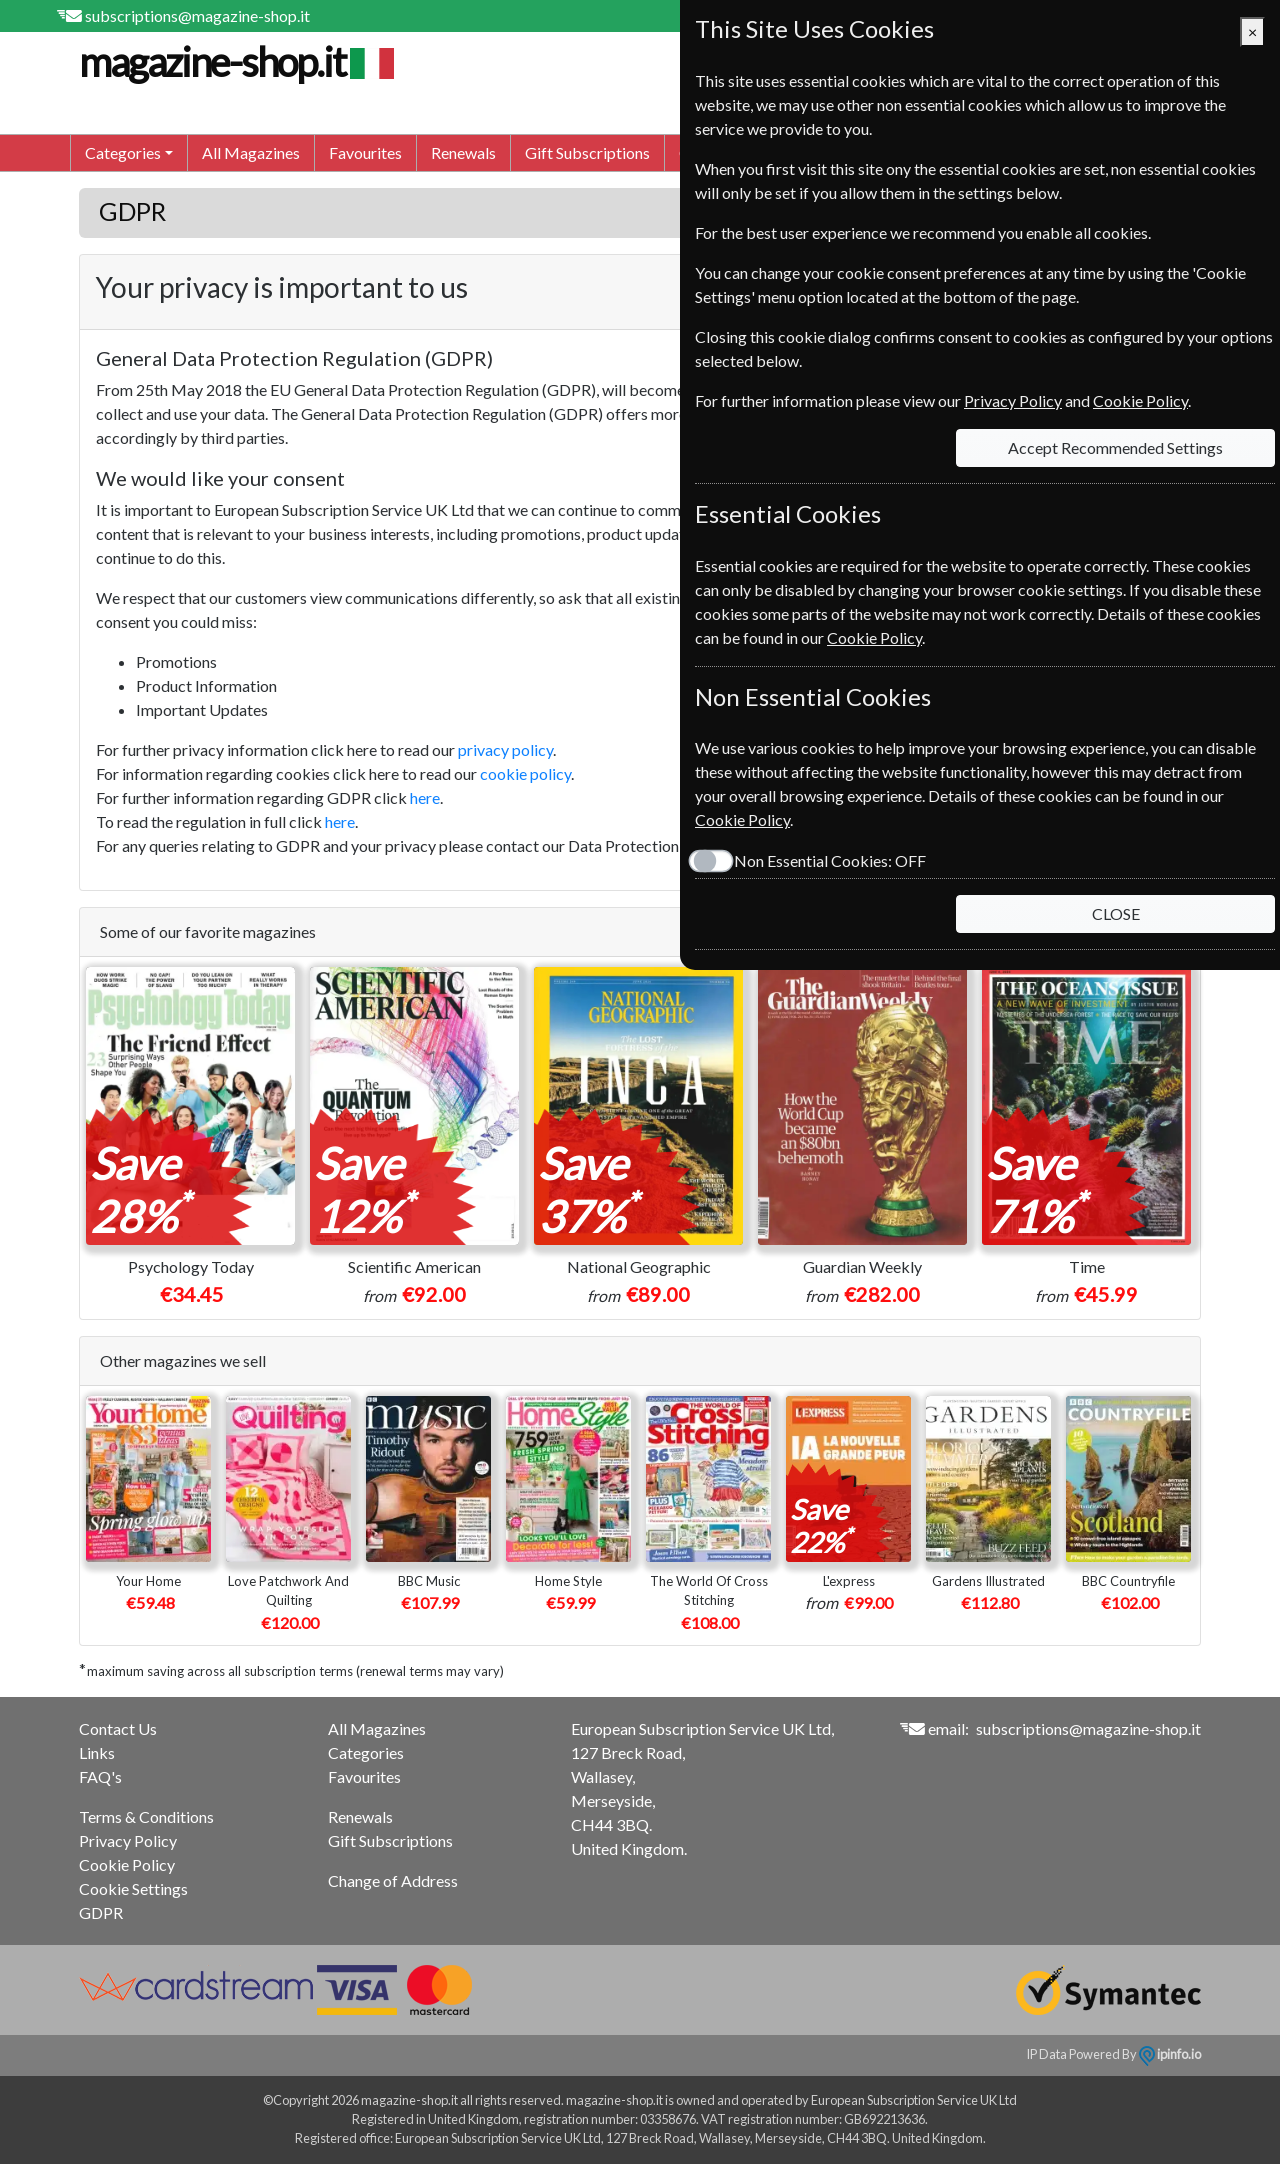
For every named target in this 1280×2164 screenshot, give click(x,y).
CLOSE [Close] (1116, 913)
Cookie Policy (127, 1864)
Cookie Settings (133, 1888)
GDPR (101, 1912)
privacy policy (505, 749)
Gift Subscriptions (587, 152)
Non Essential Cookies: (830, 860)
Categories (366, 1752)
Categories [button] (123, 152)
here (425, 797)
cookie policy (525, 773)
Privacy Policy (128, 1840)
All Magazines (251, 152)
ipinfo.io (1170, 2054)
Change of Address (393, 1880)
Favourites (365, 152)
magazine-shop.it (234, 62)
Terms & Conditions (146, 1816)
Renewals (463, 152)
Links (97, 1752)
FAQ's (100, 1776)
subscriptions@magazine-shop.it (197, 15)
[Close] (1252, 32)
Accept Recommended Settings (1115, 447)
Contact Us (118, 1728)
